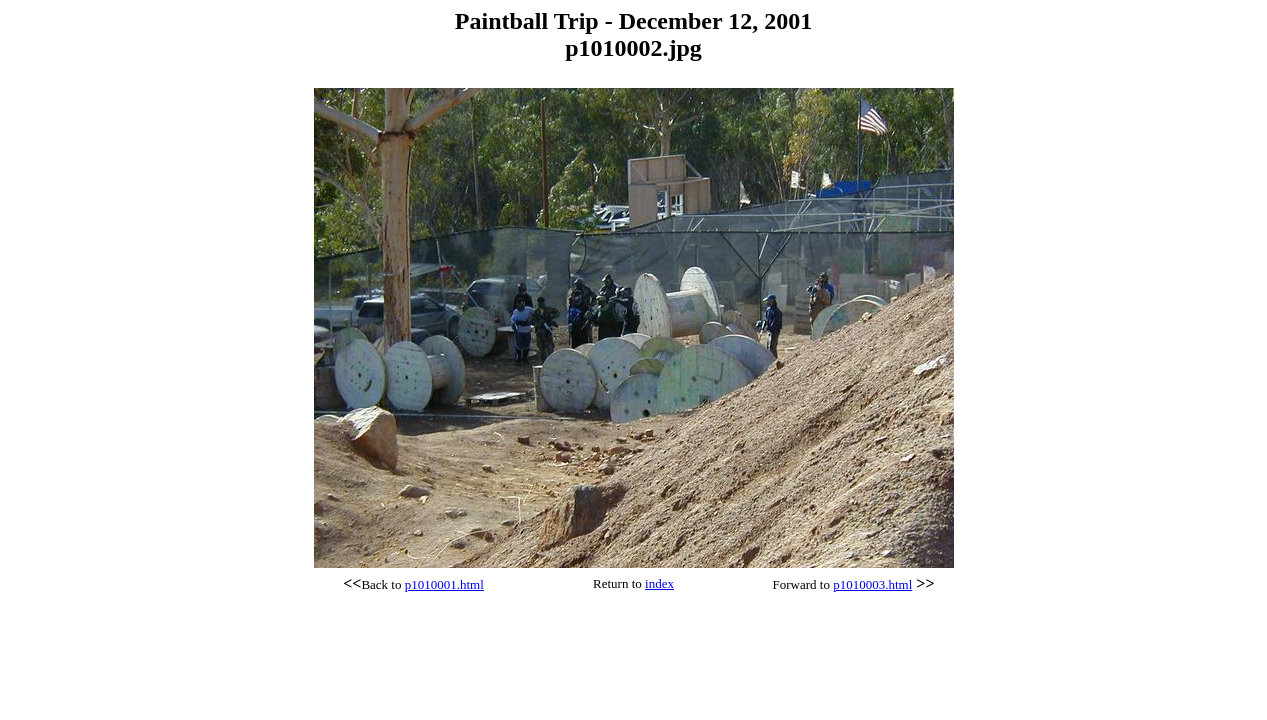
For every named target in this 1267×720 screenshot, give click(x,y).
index (659, 583)
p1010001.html (444, 584)
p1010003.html (872, 584)
